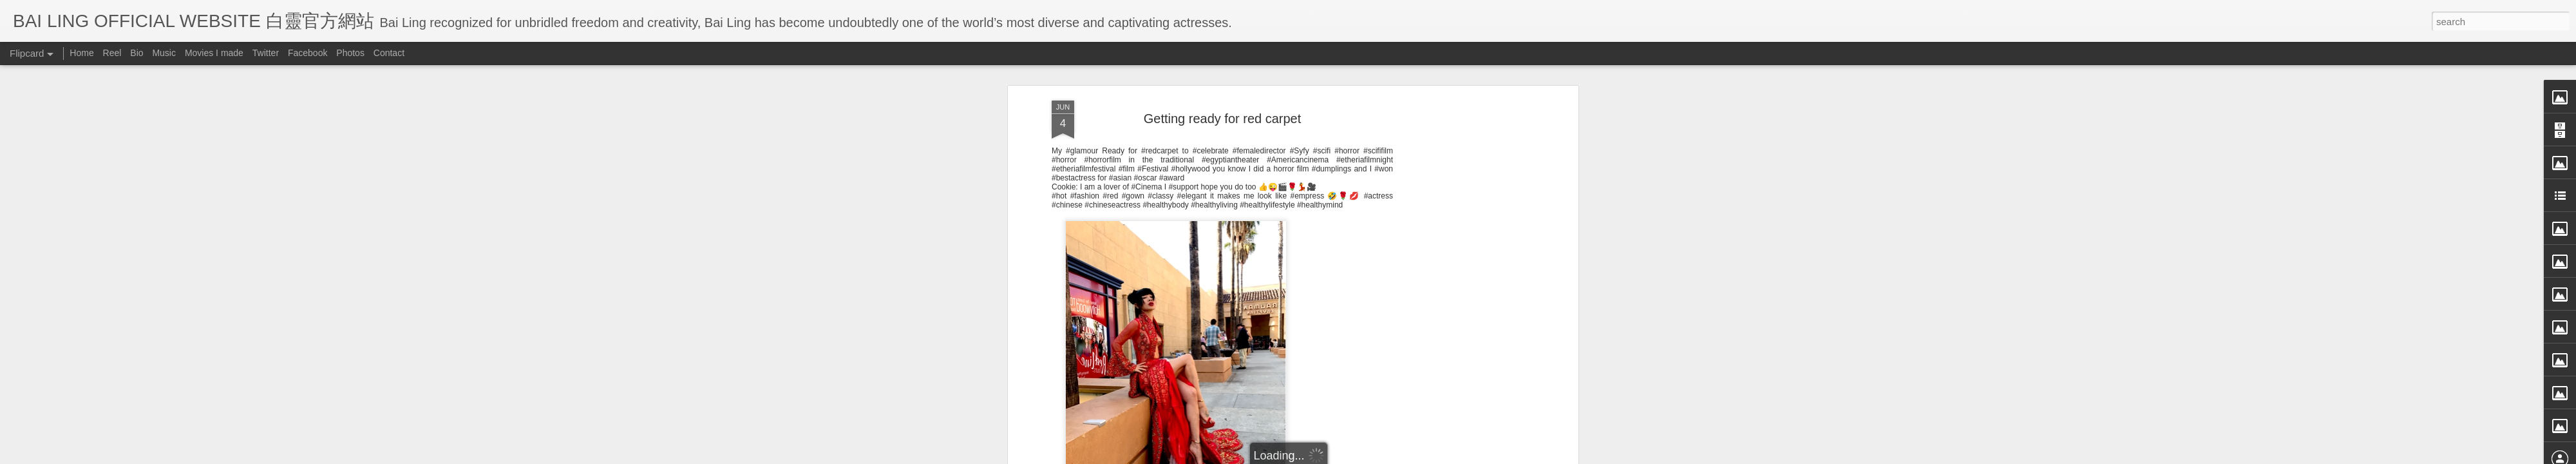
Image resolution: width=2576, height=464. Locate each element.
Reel (112, 53)
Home (81, 53)
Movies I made (214, 53)
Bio (136, 53)
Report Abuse (1405, 455)
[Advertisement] (1222, 398)
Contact (389, 53)
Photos (350, 53)
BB (1273, 315)
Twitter (265, 53)
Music (164, 53)
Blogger (1367, 455)
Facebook (307, 53)
